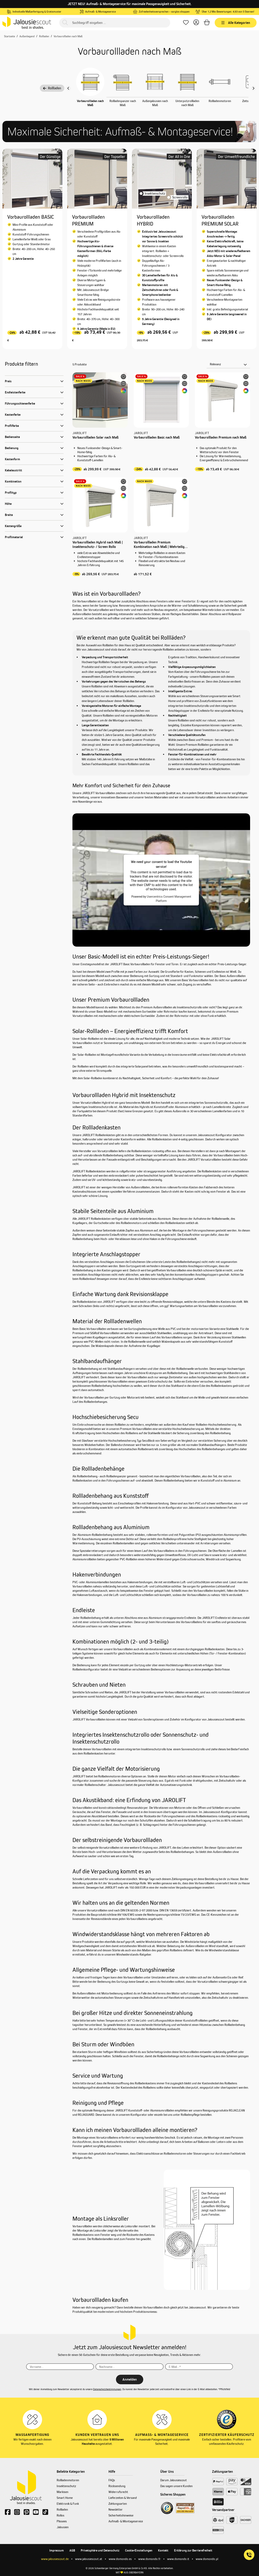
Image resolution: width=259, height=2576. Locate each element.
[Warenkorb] (207, 23)
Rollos (60, 2515)
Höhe (8, 504)
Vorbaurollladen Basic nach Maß (157, 437)
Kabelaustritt (13, 470)
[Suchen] (65, 23)
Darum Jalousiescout (173, 2480)
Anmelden (129, 2379)
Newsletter (115, 2509)
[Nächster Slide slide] (253, 88)
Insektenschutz (66, 2486)
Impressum (56, 2550)
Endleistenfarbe (15, 392)
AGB (72, 2550)
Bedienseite (12, 437)
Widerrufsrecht (118, 2492)
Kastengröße (13, 526)
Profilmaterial (14, 537)
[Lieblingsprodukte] (186, 23)
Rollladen (52, 88)
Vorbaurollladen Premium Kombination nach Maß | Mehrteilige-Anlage (160, 544)
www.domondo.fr (149, 2559)
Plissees (62, 2521)
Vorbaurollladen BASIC (30, 217)
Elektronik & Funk (68, 2504)
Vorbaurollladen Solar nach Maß (95, 437)
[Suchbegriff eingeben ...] (114, 23)
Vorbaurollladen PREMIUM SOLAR (220, 220)
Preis (8, 381)
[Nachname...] (129, 2366)
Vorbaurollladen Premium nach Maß (220, 437)
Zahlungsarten (117, 2504)
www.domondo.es (120, 2559)
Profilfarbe (12, 426)
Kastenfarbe (12, 415)
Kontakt (163, 2550)
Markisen (62, 2492)
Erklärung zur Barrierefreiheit (193, 2550)
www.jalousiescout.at (88, 2559)
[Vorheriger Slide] (68, 88)
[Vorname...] (60, 2366)
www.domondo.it (178, 2559)
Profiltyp (11, 492)
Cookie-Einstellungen (138, 2550)
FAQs (111, 2480)
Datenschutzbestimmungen (107, 2389)
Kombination (13, 481)
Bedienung (11, 448)
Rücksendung (116, 2486)
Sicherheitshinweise (120, 2515)
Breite (9, 515)
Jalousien (63, 2527)
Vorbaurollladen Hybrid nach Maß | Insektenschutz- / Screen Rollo (97, 544)
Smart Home (65, 2498)
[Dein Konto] (196, 23)
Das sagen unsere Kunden (176, 2486)
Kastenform (12, 459)
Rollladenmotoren (68, 2480)
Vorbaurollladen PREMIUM (88, 220)
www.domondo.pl (207, 2559)
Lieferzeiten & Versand (122, 2498)
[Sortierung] (228, 364)
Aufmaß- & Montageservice (125, 2521)
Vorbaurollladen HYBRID (153, 220)
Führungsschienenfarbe (20, 403)
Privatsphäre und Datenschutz (100, 2550)
